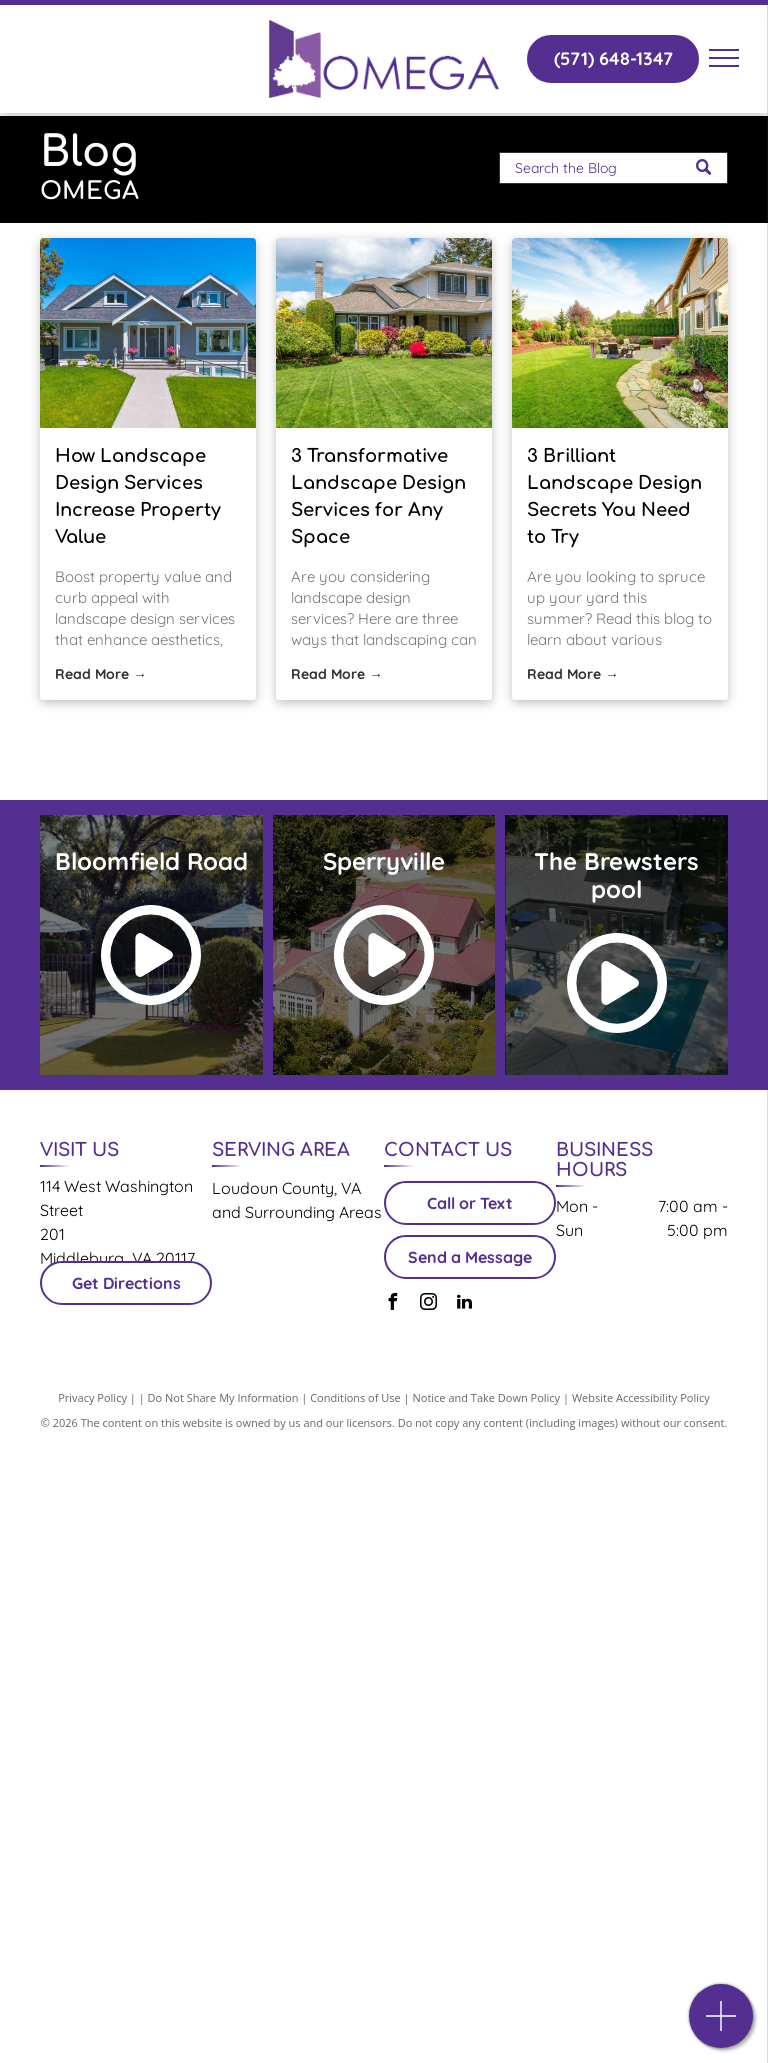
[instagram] (428, 1304)
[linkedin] (464, 1304)
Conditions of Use (355, 1397)
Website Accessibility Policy (641, 1397)
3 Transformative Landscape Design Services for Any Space (378, 496)
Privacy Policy (92, 1397)
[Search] (613, 168)
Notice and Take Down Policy (487, 1397)
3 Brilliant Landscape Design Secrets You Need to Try (614, 496)
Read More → (101, 674)
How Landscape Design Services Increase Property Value (138, 496)
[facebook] (392, 1304)
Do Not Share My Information (223, 1397)
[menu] (724, 58)
